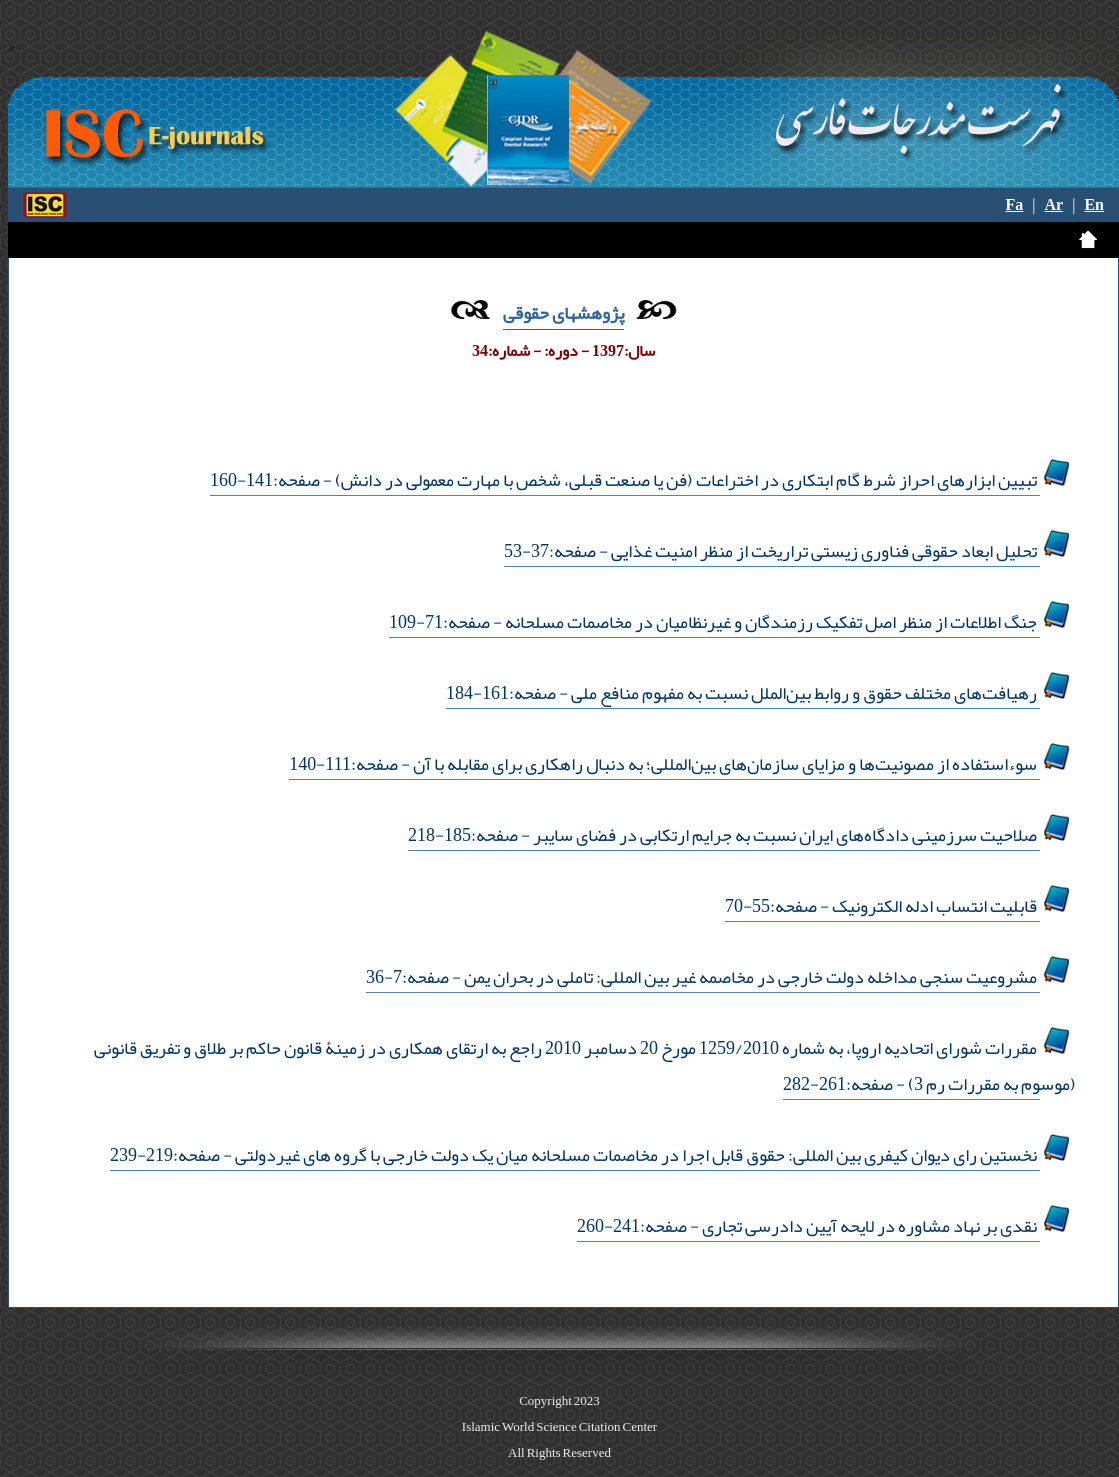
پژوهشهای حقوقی (563, 313)
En (1094, 205)
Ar (1054, 205)
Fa (1015, 205)
